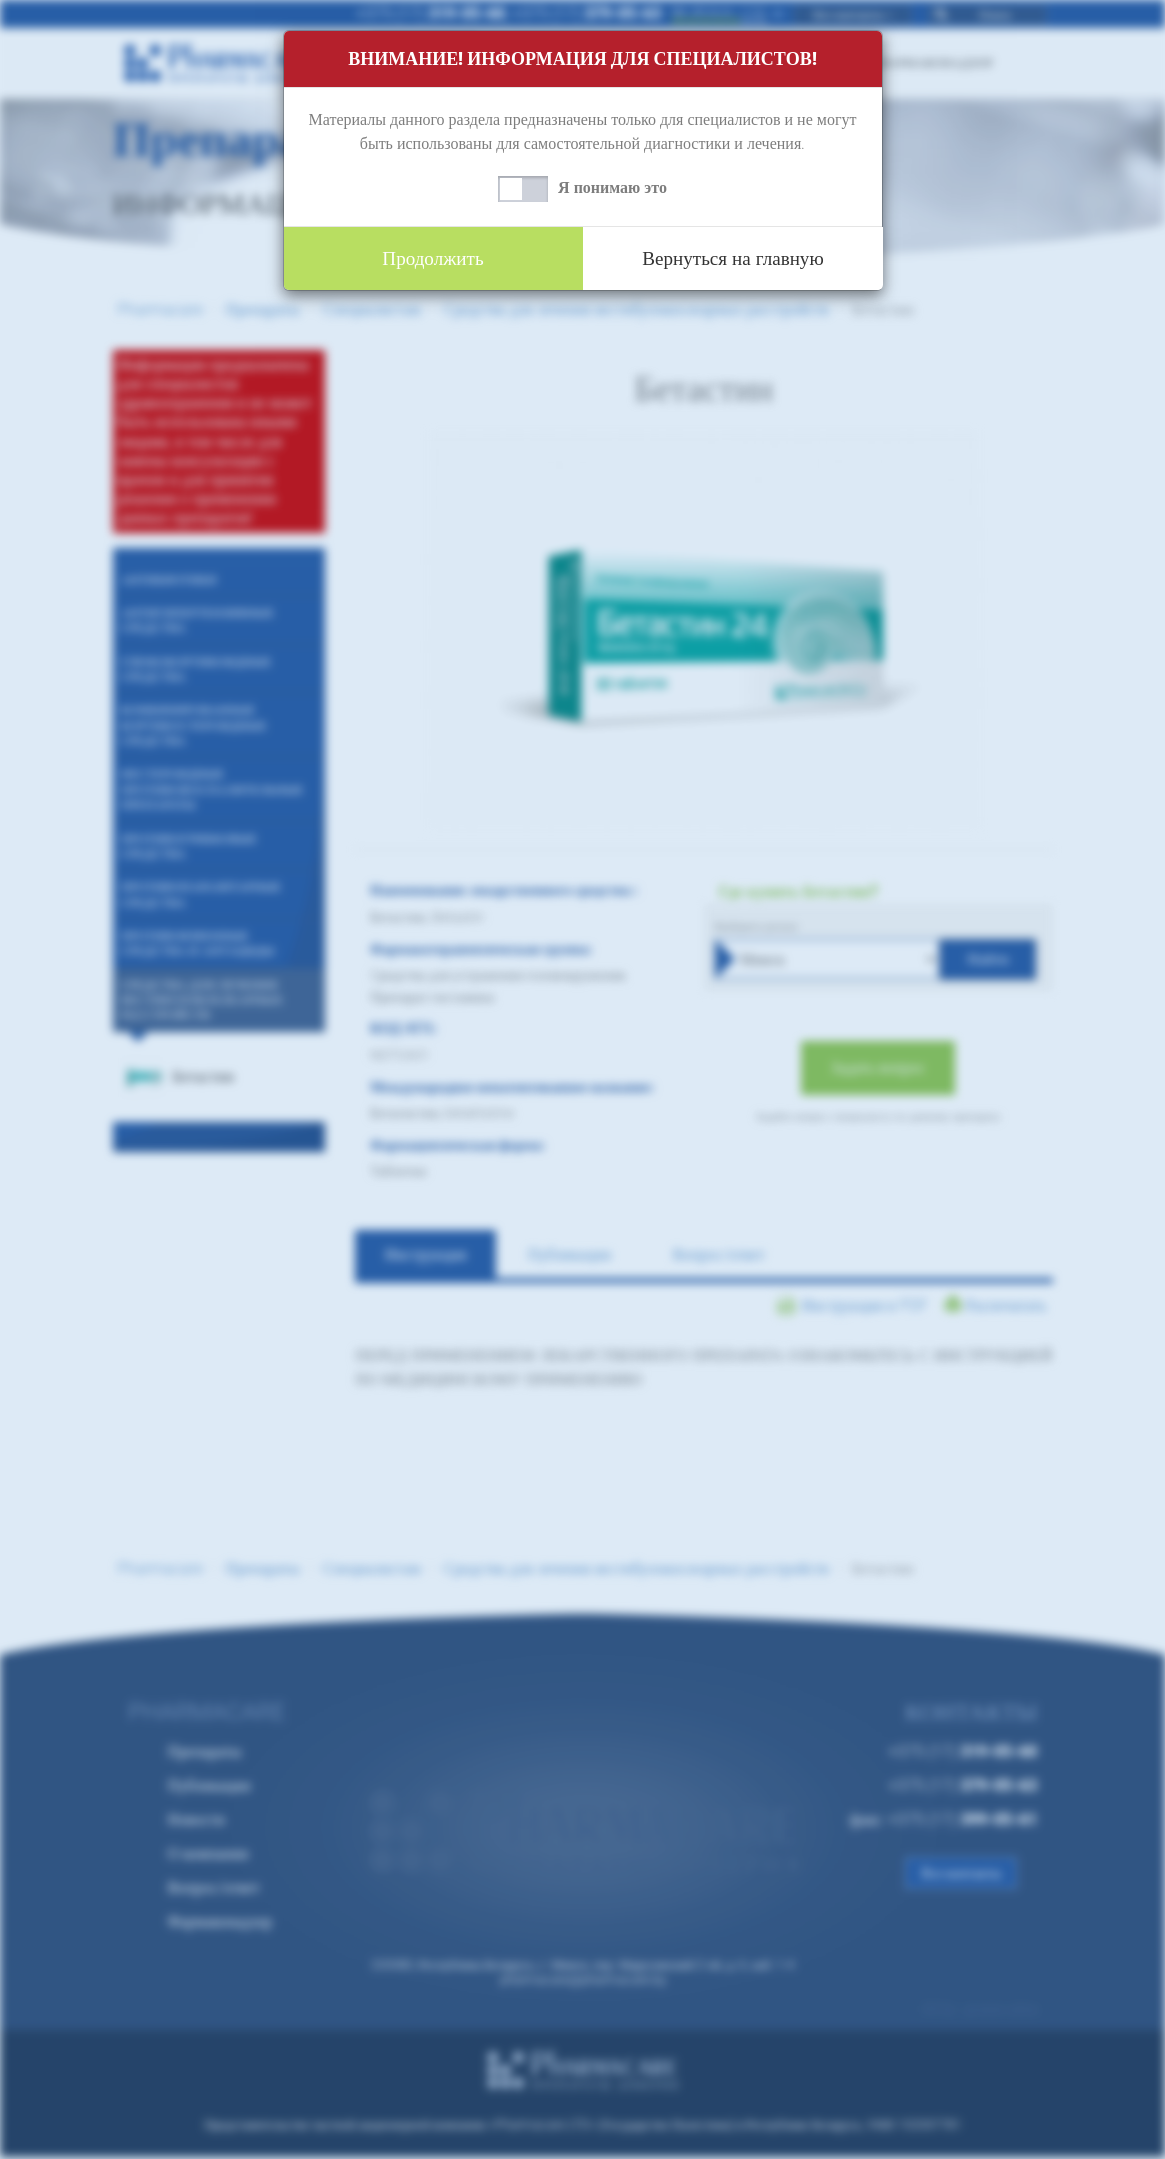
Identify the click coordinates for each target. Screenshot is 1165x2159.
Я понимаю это (612, 188)
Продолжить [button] (433, 258)
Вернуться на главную (733, 258)
